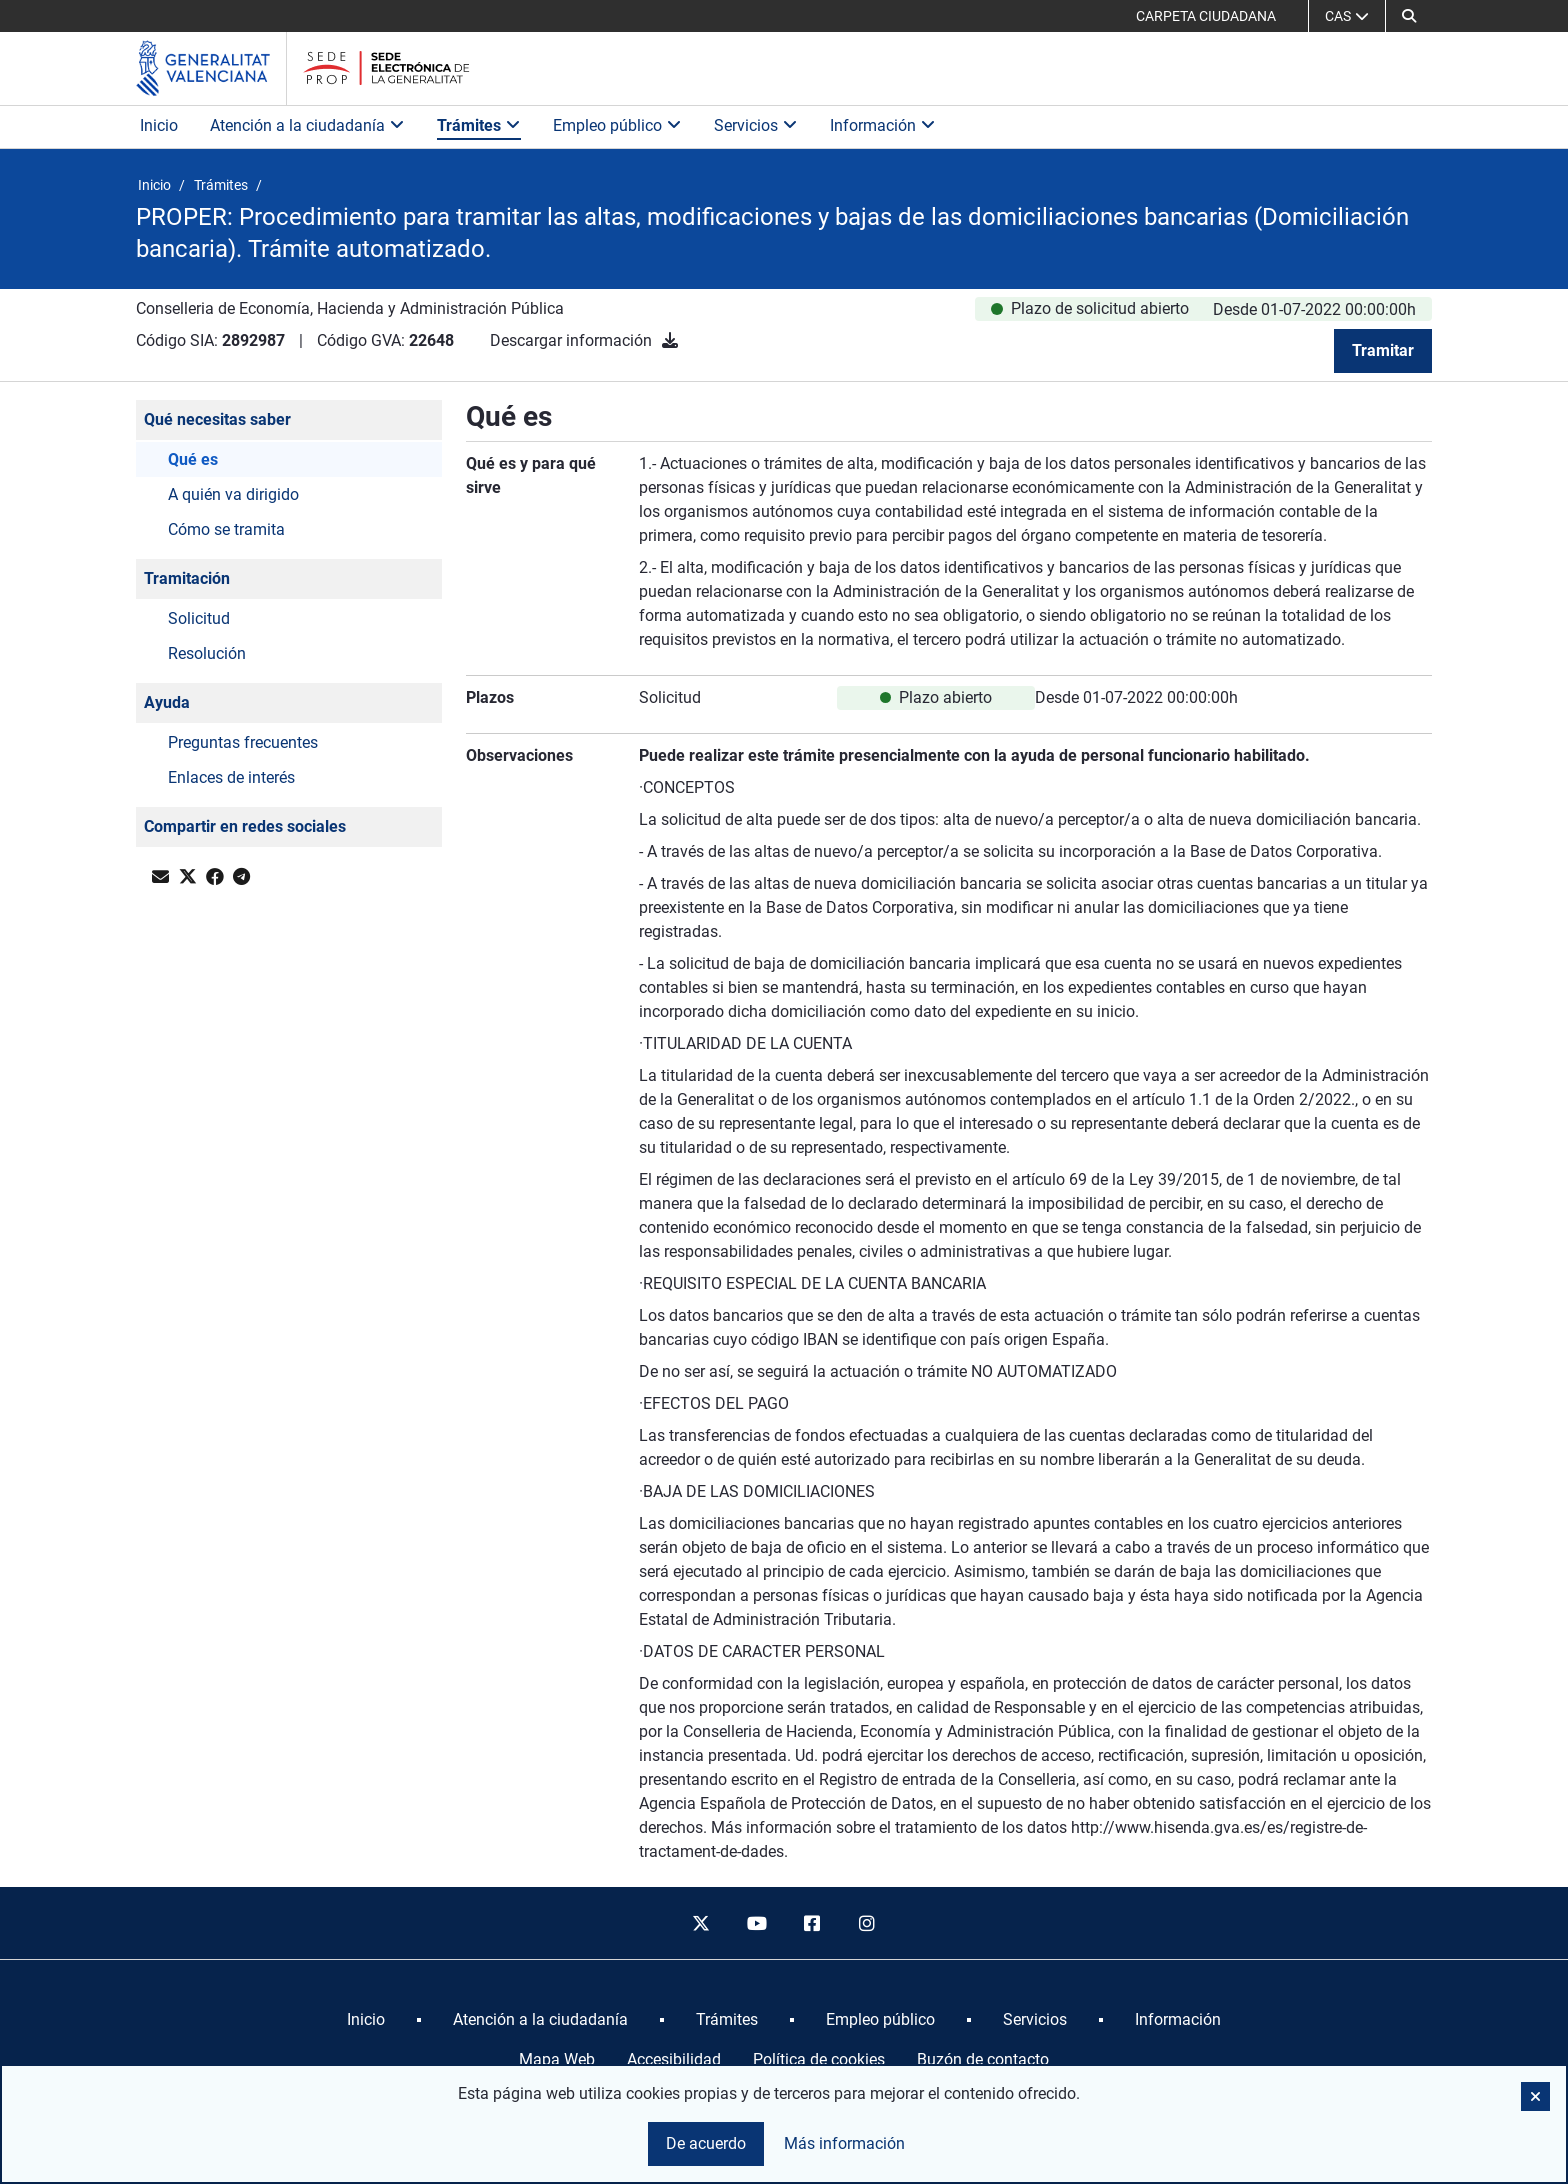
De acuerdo (706, 2143)
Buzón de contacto (983, 2059)
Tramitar (1383, 350)
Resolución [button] (207, 653)
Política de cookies (819, 2059)
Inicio (159, 125)
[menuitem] (366, 2020)
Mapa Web (557, 2059)
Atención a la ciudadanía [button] (307, 125)
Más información (844, 2143)
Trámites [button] (479, 125)
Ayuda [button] (167, 702)
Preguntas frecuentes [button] (243, 742)
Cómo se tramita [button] (226, 529)
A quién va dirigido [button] (233, 494)
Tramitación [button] (187, 578)
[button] (1409, 16)
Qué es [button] (193, 459)
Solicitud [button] (199, 618)
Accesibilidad (674, 2059)
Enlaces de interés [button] (231, 777)
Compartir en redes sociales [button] (245, 826)
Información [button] (883, 125)
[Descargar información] (670, 340)
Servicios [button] (756, 125)
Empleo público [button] (617, 125)
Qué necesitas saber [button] (217, 419)
